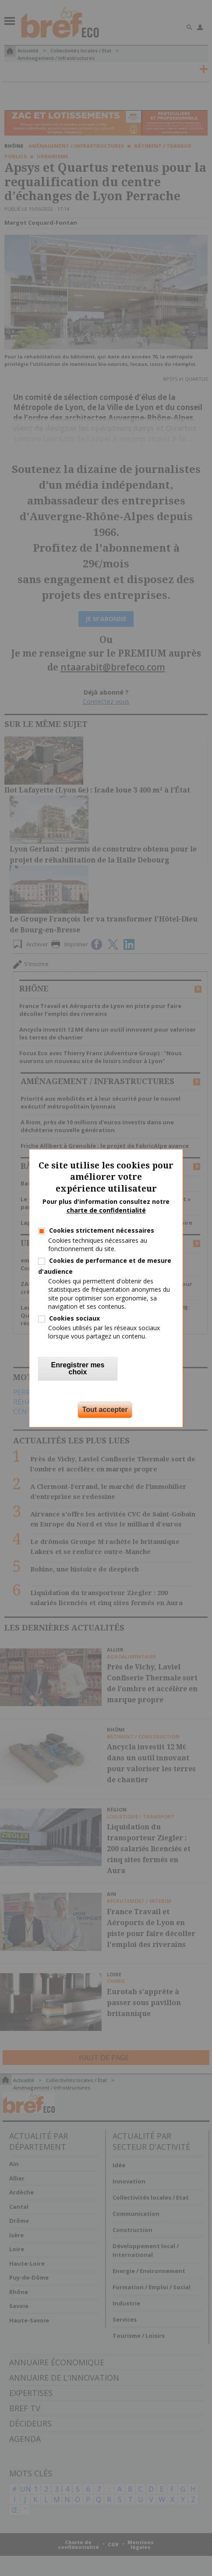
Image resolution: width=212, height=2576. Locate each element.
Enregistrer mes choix (78, 1368)
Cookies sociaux (74, 1318)
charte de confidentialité (106, 1210)
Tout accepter (105, 1409)
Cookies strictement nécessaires (101, 1231)
